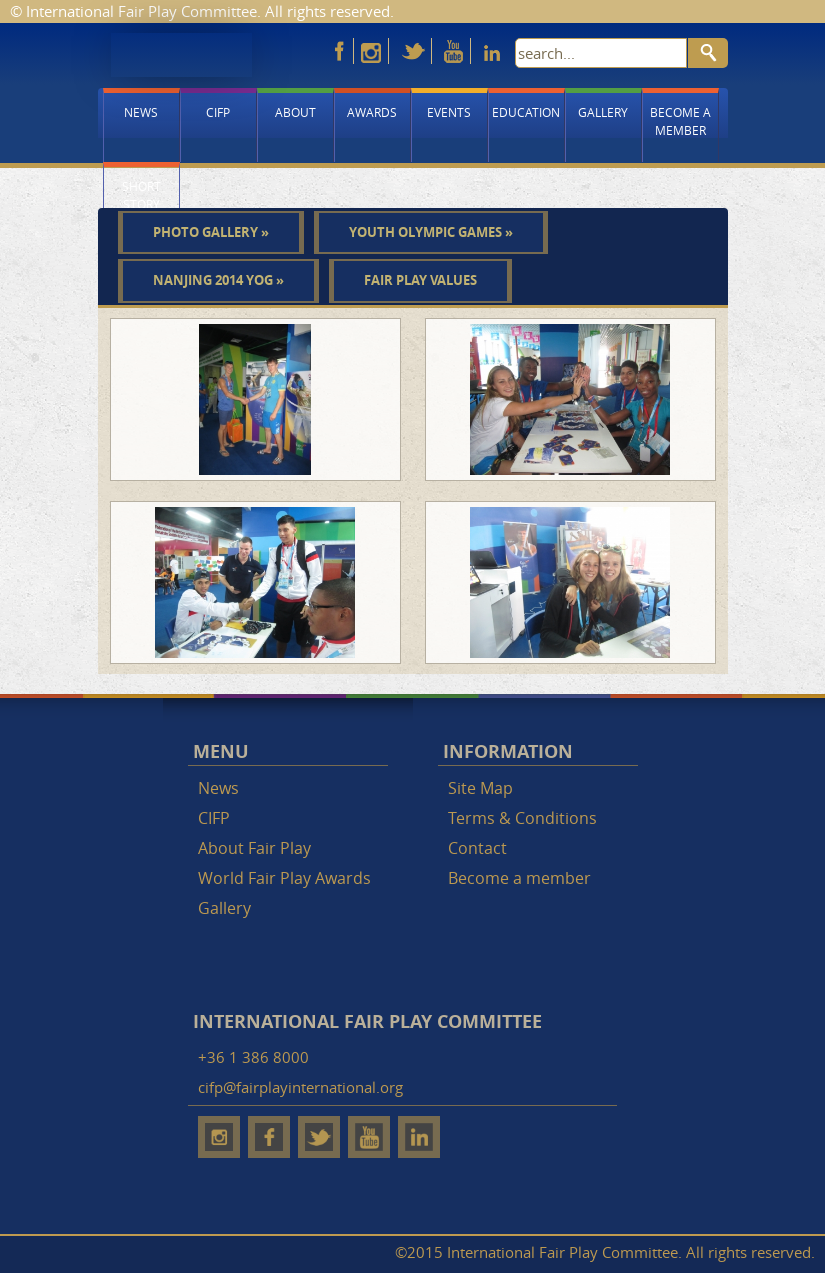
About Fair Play (254, 848)
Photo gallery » (211, 232)
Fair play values (420, 280)
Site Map (480, 788)
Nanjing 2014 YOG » (218, 280)
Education (526, 112)
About (295, 112)
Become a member (680, 121)
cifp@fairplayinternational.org (300, 1087)
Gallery (603, 112)
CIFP (218, 112)
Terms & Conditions (522, 818)
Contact (477, 848)
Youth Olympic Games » (431, 232)
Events (449, 112)
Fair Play (181, 55)
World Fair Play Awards (284, 878)
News (141, 112)
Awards (372, 112)
